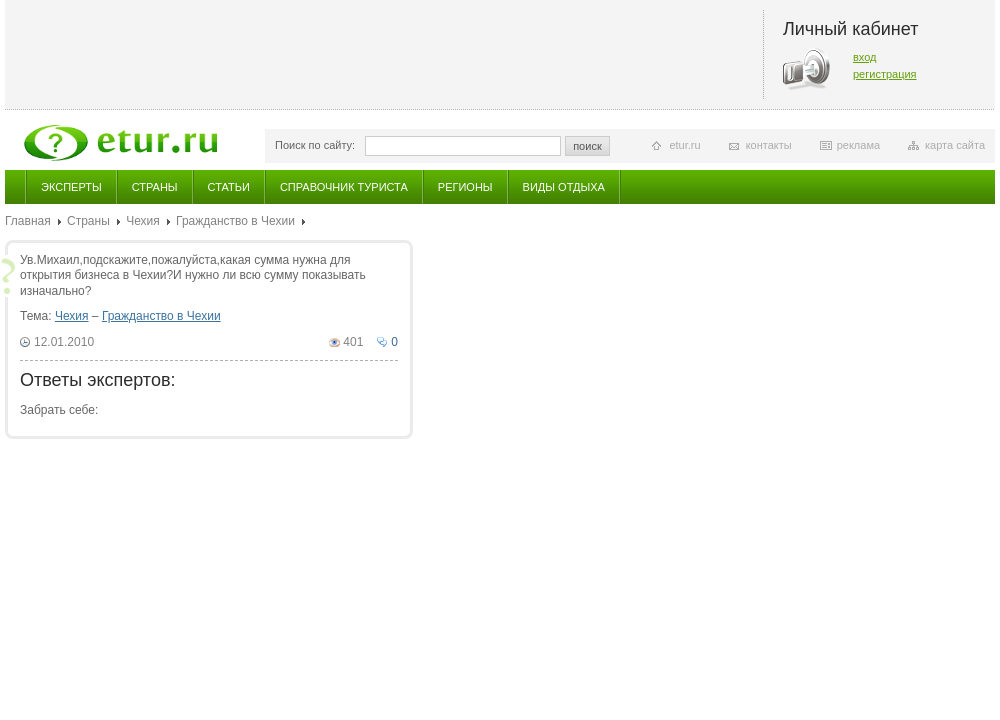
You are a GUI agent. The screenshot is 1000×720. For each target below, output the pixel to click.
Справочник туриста (344, 187)
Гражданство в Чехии (235, 221)
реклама (858, 145)
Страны (155, 187)
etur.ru (684, 145)
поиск (587, 146)
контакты (769, 145)
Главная (28, 221)
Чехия (143, 221)
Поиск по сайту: (315, 145)
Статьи (229, 187)
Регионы (465, 187)
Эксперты (71, 187)
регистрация (885, 74)
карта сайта (955, 145)
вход (865, 57)
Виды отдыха (564, 187)
